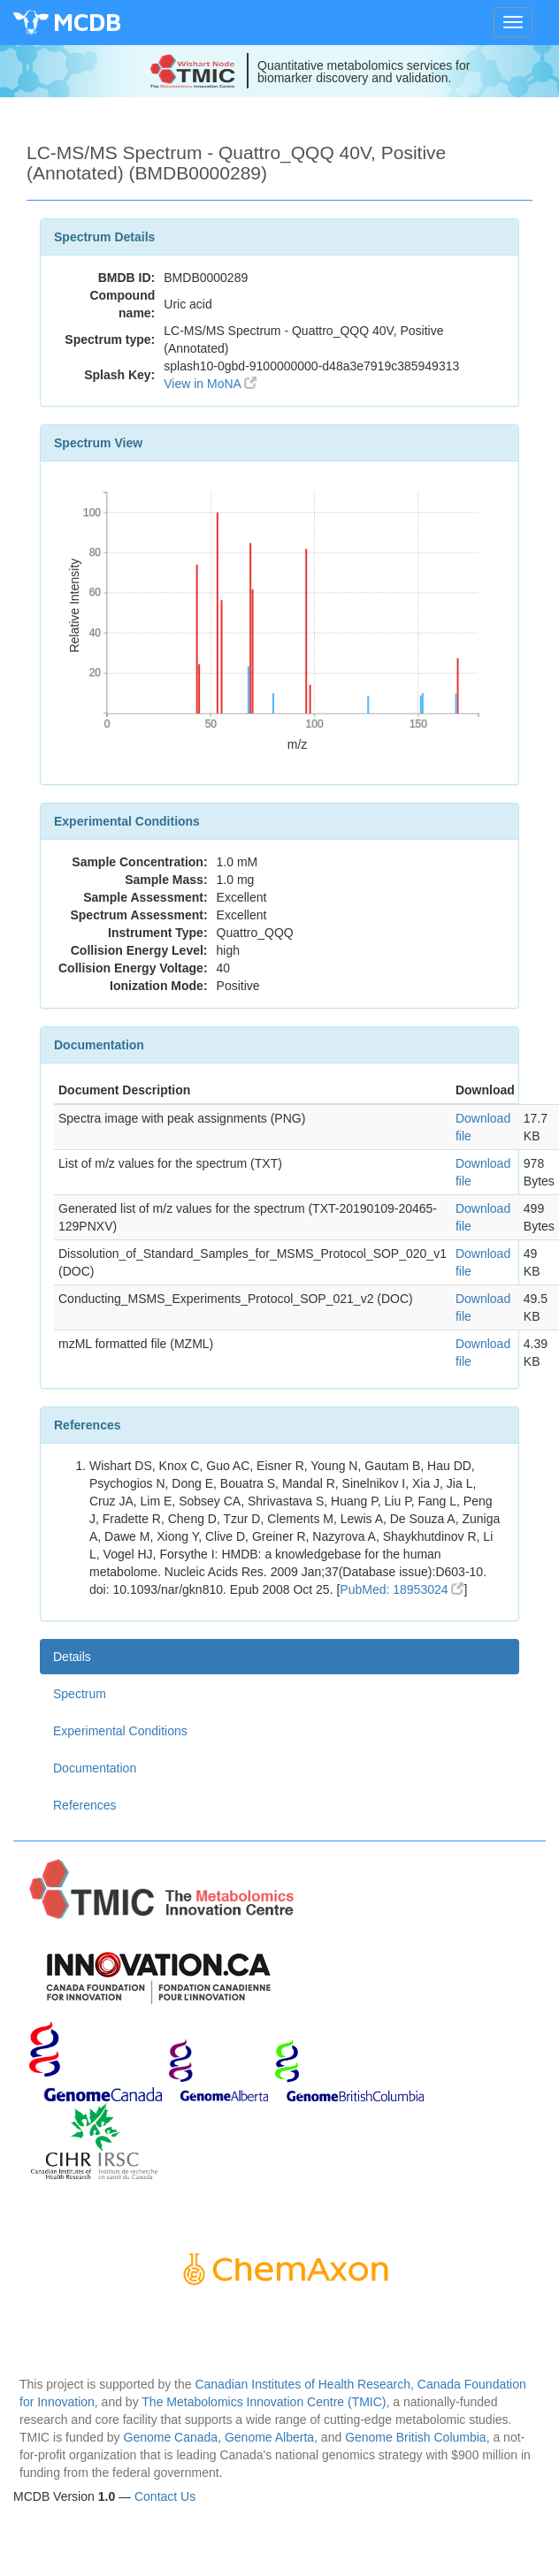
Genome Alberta (269, 2437)
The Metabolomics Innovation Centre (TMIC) (264, 2402)
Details (72, 1657)
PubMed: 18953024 (401, 1589)
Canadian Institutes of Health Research (302, 2384)
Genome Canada (171, 2437)
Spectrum (79, 1694)
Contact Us (164, 2496)
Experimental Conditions (120, 1731)
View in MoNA (210, 384)
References (85, 1805)
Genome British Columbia (415, 2437)
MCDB (87, 21)
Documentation (94, 1768)
